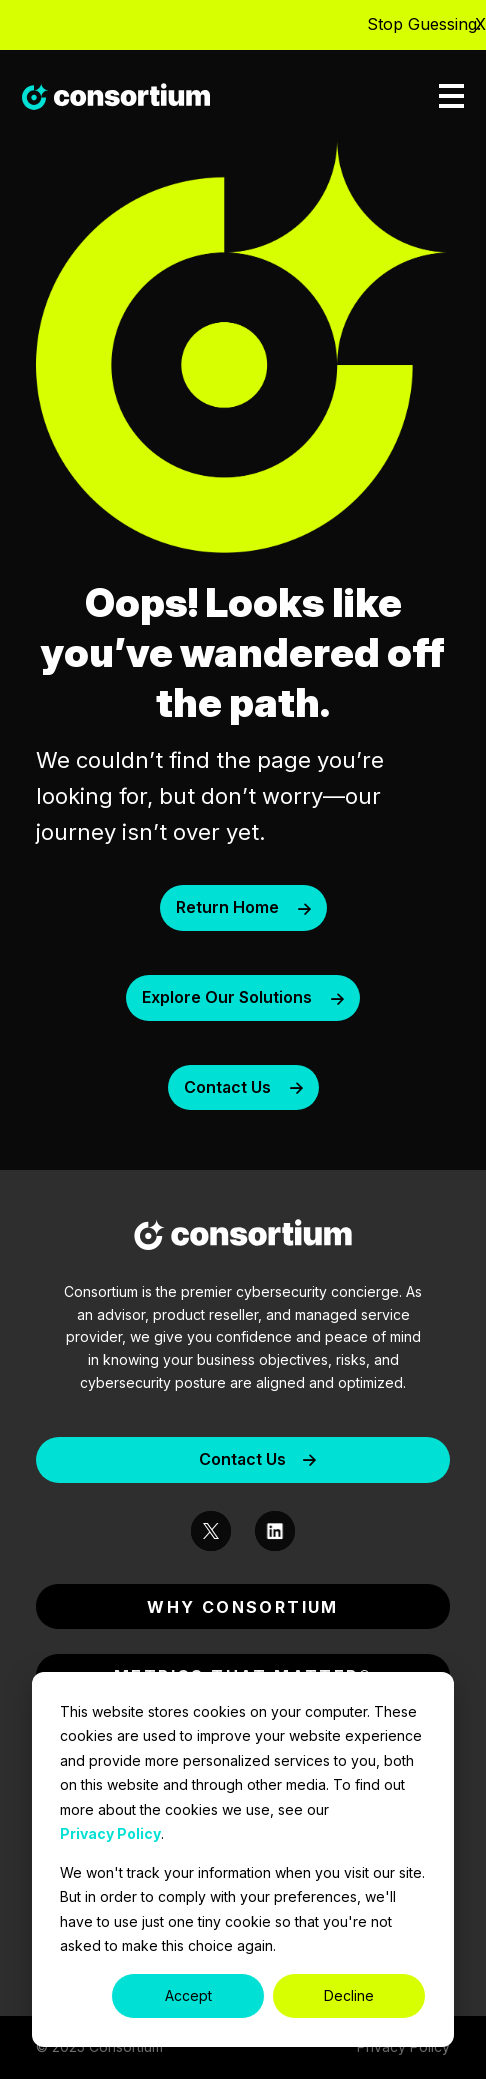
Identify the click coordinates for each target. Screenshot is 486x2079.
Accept (188, 1995)
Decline (349, 1995)
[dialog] (243, 1859)
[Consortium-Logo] (243, 1238)
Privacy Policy (110, 1833)
